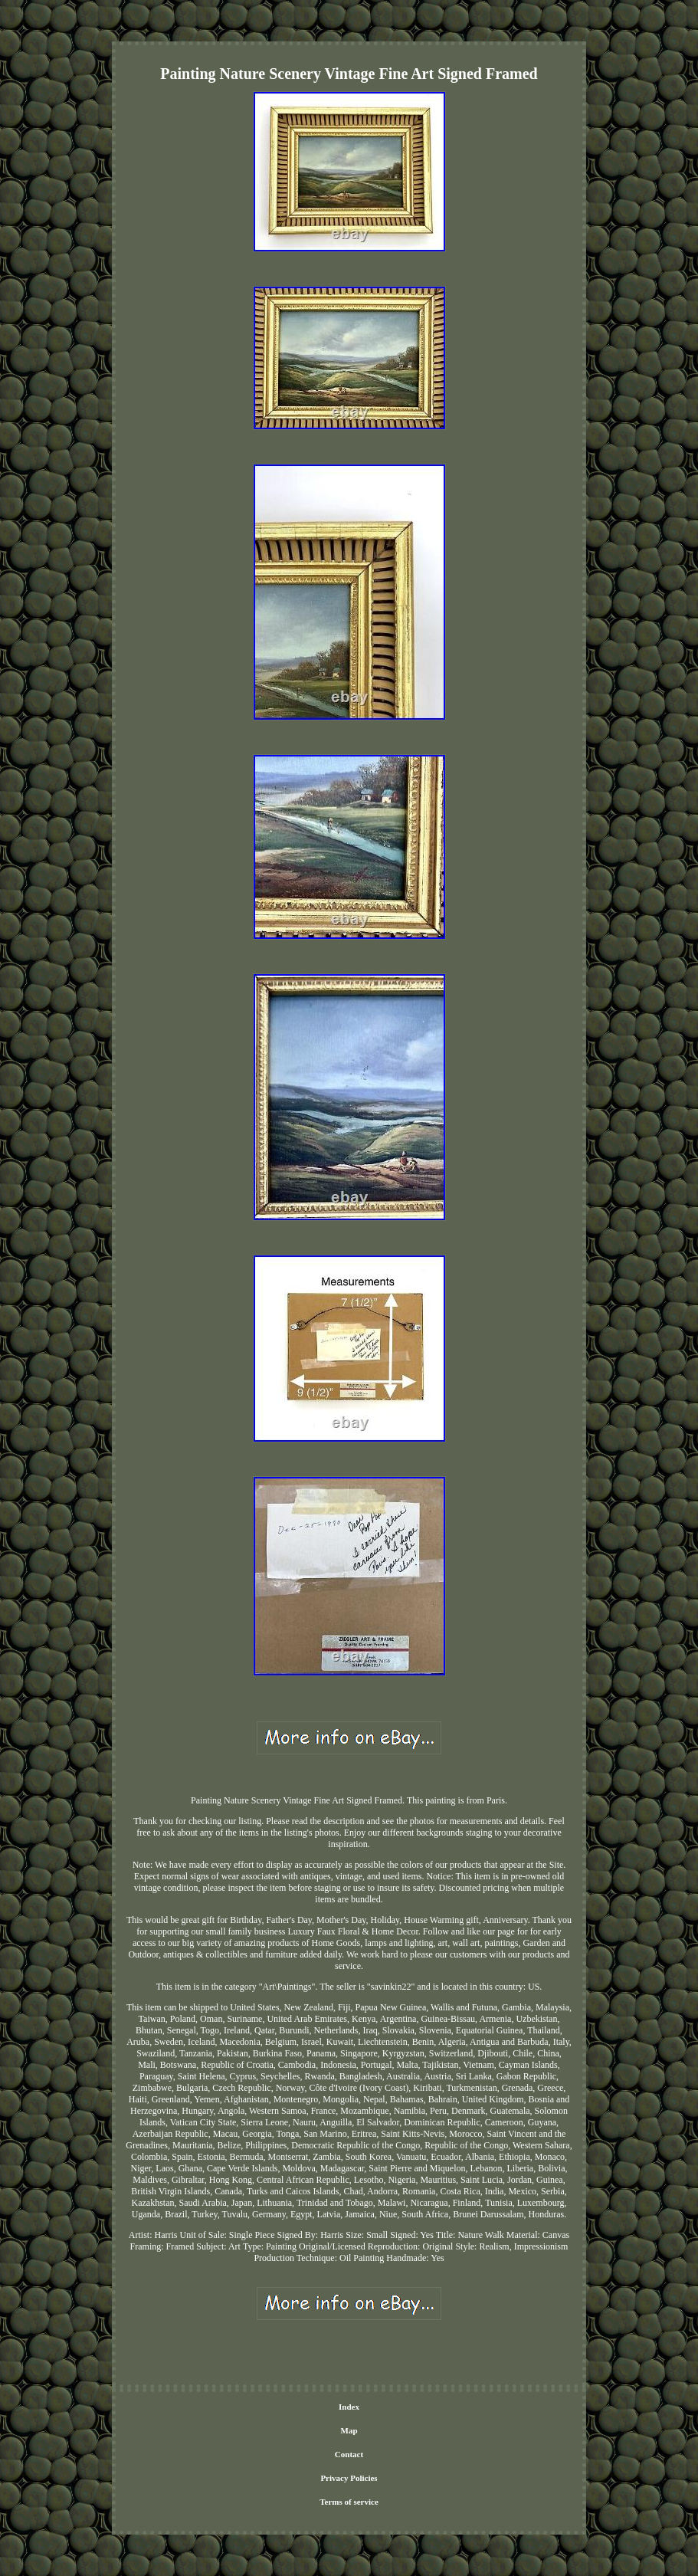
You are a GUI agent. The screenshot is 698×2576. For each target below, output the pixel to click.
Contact (349, 2454)
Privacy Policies (348, 2477)
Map (349, 2430)
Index (349, 2406)
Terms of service (349, 2501)
